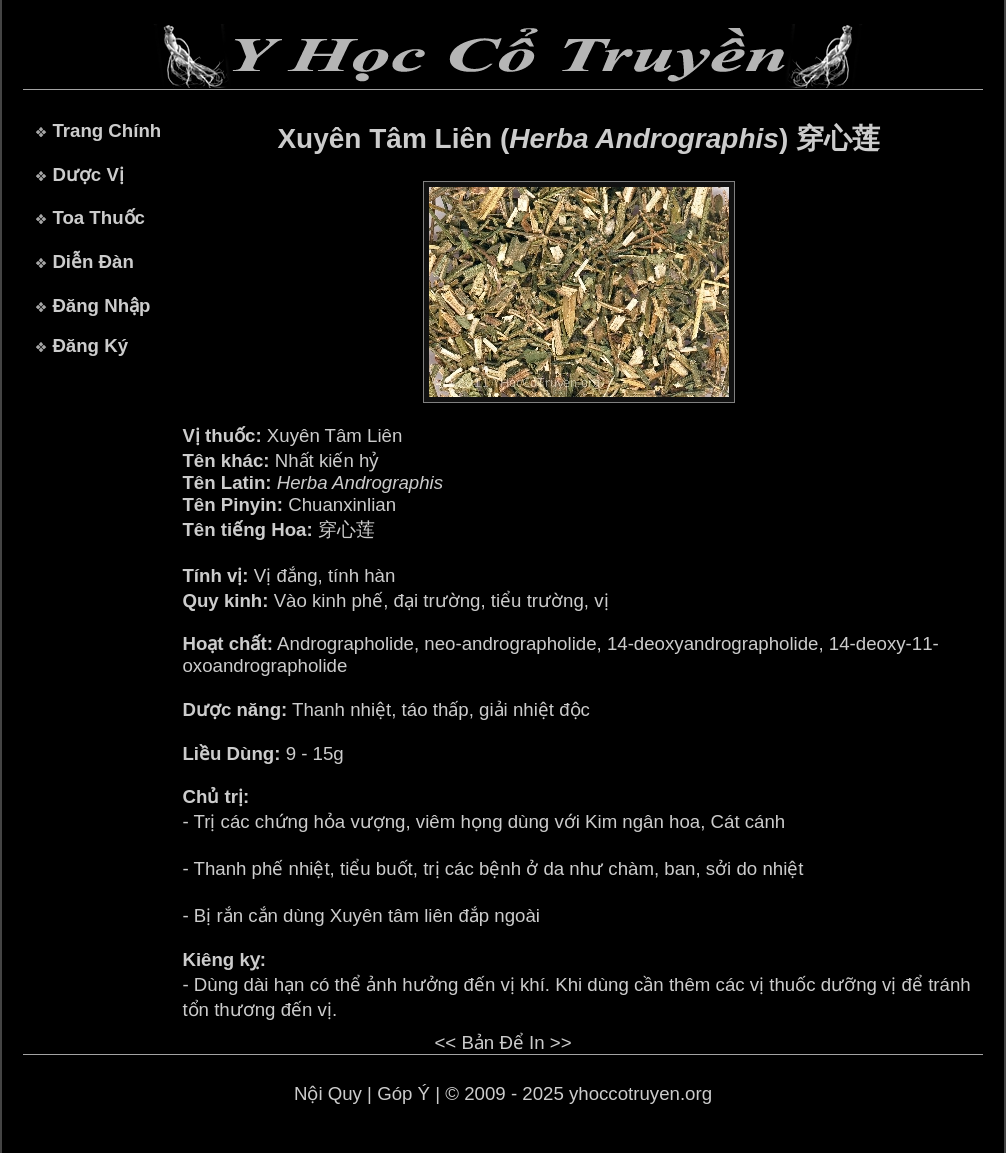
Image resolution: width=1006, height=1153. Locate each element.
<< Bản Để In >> (502, 1042)
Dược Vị (87, 174)
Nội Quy (328, 1093)
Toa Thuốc (98, 217)
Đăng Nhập (101, 305)
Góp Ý (403, 1093)
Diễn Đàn (92, 261)
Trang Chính (106, 130)
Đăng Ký (90, 345)
